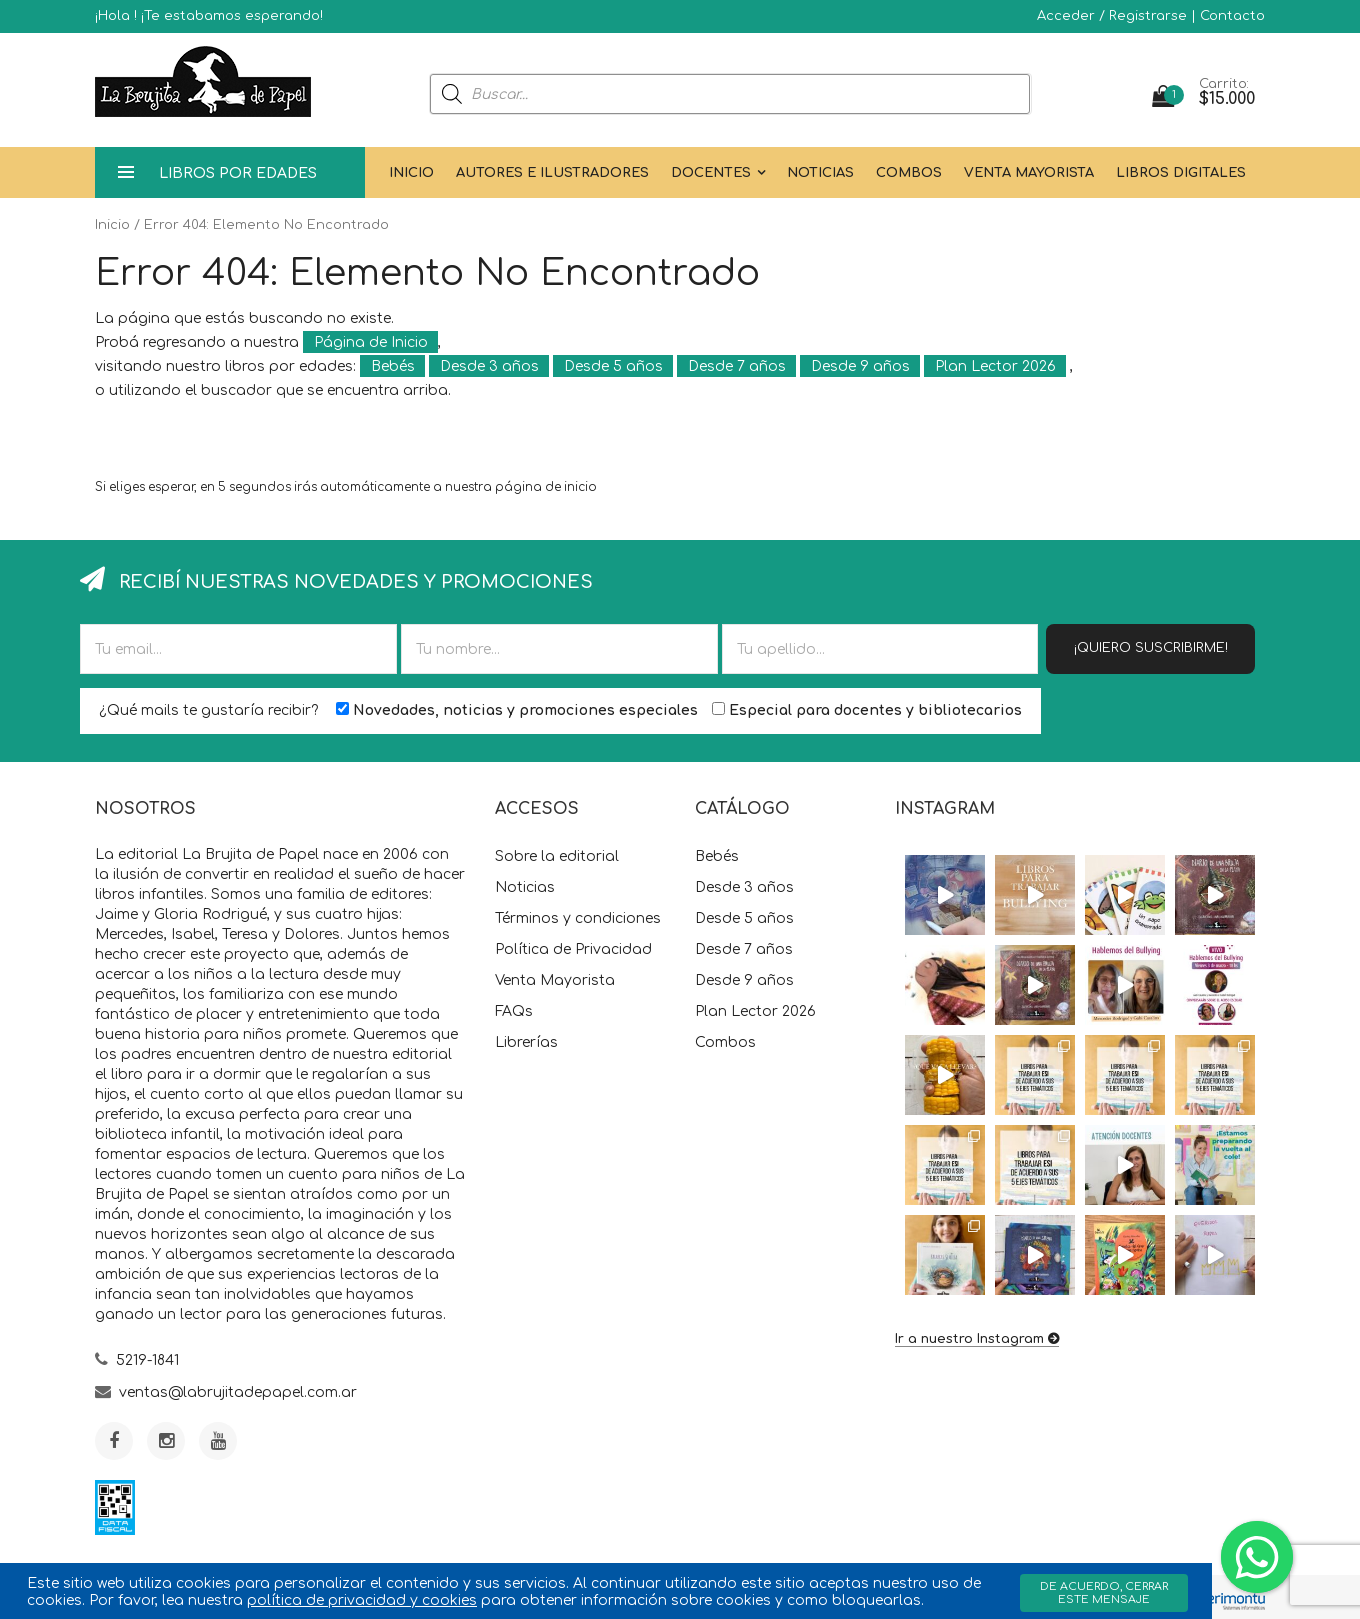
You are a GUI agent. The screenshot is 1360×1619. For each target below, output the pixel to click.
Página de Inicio (371, 342)
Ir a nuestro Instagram (969, 1339)
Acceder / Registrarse (1112, 16)
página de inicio (546, 487)
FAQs (514, 1011)
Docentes (711, 173)
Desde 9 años (860, 366)
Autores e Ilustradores (552, 173)
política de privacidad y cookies (362, 1600)
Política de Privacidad (573, 949)
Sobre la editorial (557, 856)
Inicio (411, 173)
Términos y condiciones (578, 918)
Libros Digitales (1181, 173)
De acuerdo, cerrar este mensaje (1104, 1593)
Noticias (820, 173)
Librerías (526, 1042)
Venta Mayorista (1029, 173)
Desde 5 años (613, 366)
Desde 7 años (737, 366)
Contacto (1232, 16)
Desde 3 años (489, 366)
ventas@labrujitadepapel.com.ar (238, 1392)
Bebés (393, 366)
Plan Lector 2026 (995, 366)
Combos (909, 173)
